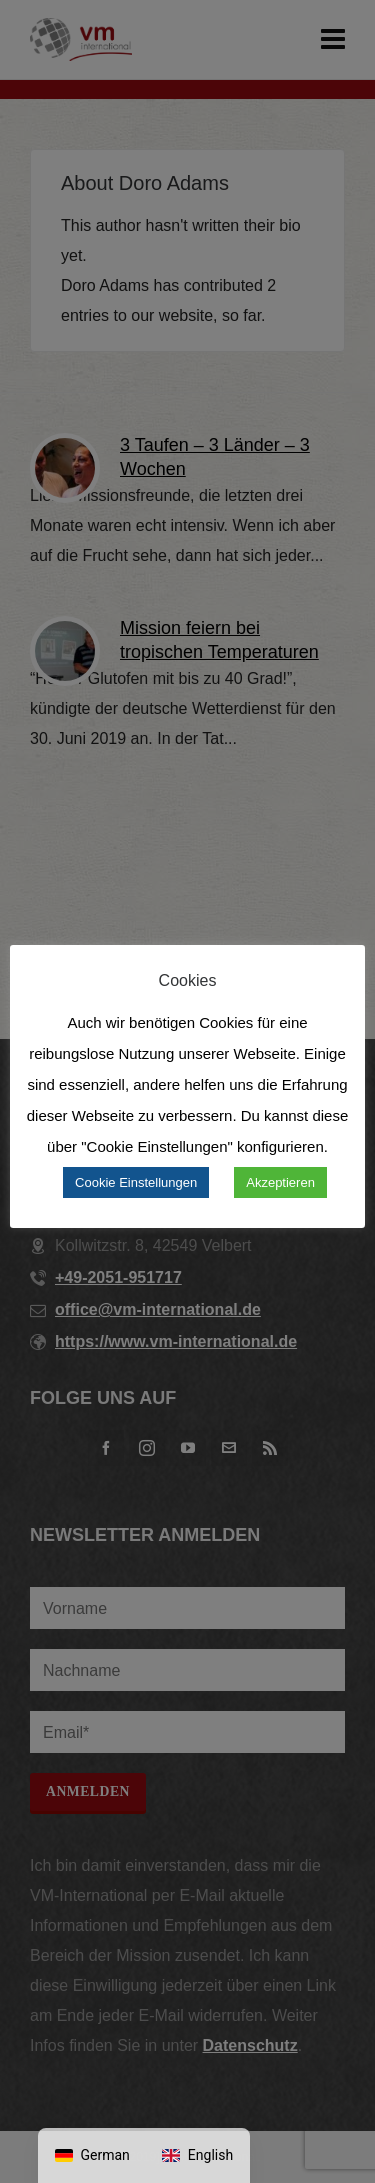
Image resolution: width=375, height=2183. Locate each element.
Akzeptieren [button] (280, 1182)
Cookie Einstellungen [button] (136, 1182)
